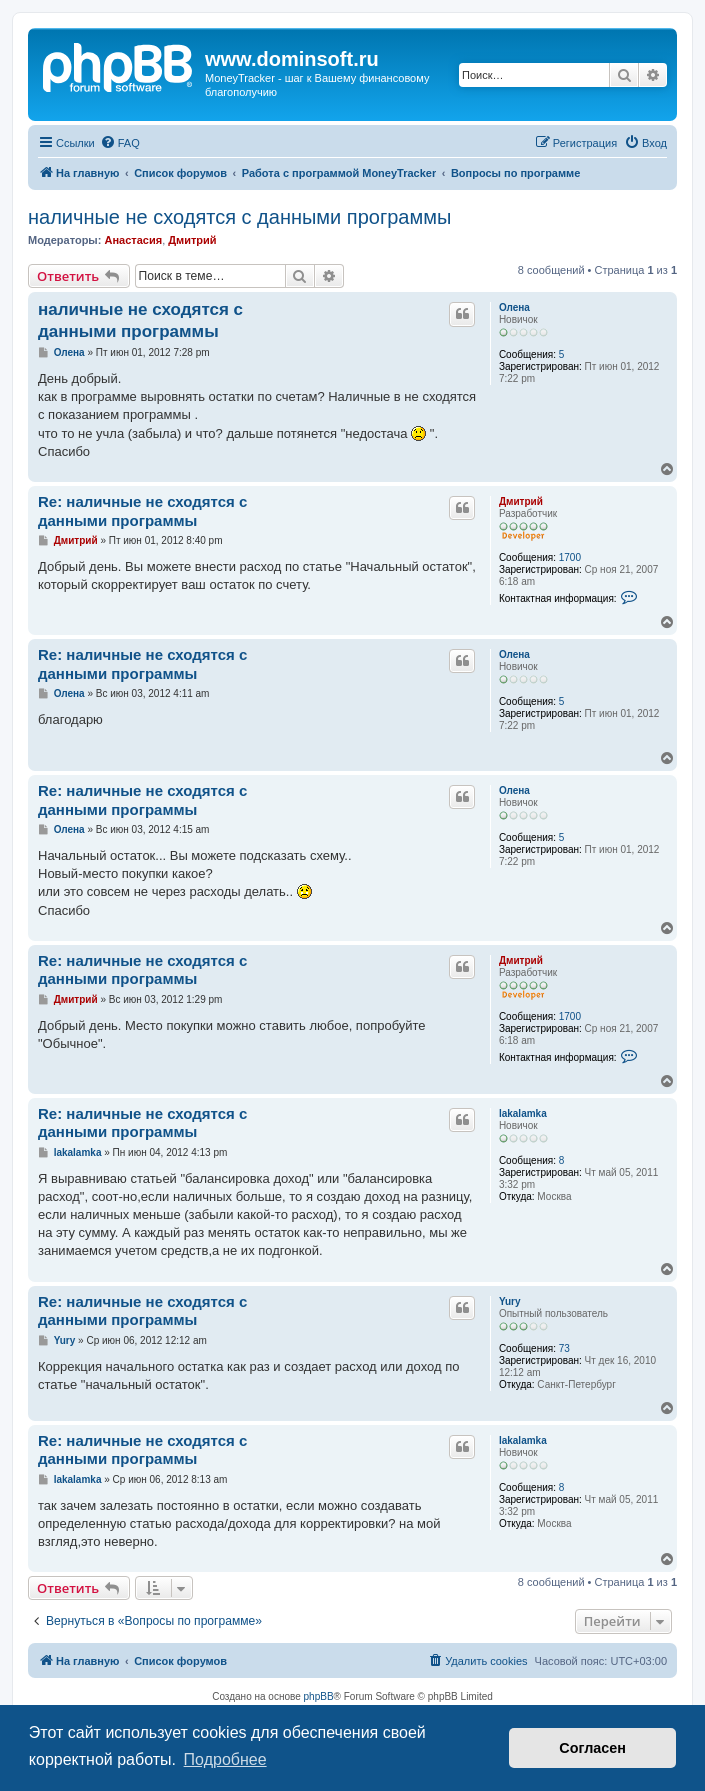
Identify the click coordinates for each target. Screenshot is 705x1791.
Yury (510, 1301)
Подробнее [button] (225, 1759)
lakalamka (523, 1113)
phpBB (319, 1696)
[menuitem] (120, 143)
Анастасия (133, 240)
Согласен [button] (592, 1748)
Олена (514, 307)
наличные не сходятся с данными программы (239, 217)
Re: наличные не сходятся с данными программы (142, 511)
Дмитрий (192, 240)
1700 (570, 557)
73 (564, 1348)
